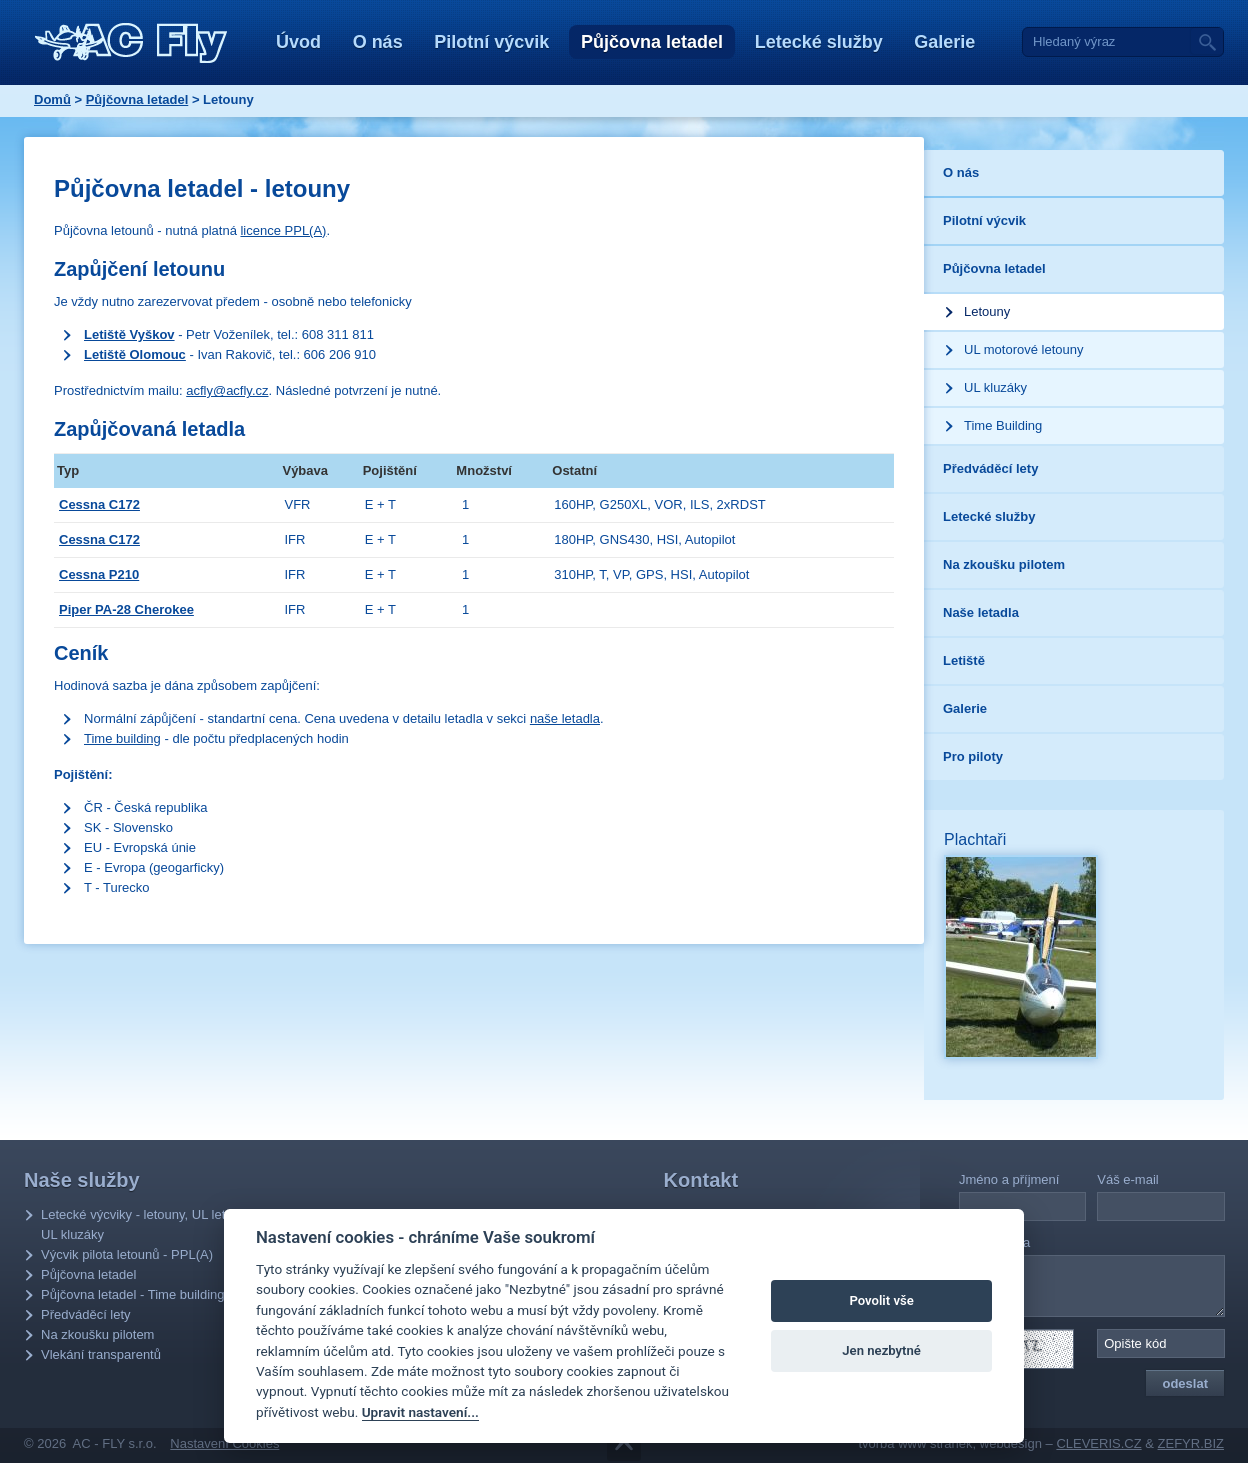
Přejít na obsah (624, 1444)
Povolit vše (881, 1300)
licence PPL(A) (283, 230)
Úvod (298, 42)
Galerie (944, 42)
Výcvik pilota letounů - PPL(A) (127, 1254)
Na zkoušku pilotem (97, 1334)
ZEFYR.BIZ (1191, 1443)
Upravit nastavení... (420, 1412)
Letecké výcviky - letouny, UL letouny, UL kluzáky (148, 1224)
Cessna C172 (99, 504)
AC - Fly (131, 43)
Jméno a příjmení (1009, 1179)
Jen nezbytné (881, 1350)
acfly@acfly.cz (227, 390)
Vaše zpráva (994, 1242)
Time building (122, 738)
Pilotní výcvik (491, 42)
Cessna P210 (99, 574)
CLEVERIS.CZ (1098, 1443)
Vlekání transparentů (101, 1354)
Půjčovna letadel (652, 42)
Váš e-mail (1127, 1179)
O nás (378, 42)
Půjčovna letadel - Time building (133, 1294)
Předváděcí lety (86, 1314)
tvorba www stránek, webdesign (950, 1443)
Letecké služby (819, 42)
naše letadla (565, 718)
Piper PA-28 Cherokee (126, 609)
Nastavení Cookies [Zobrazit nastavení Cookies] (224, 1443)
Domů (52, 99)
